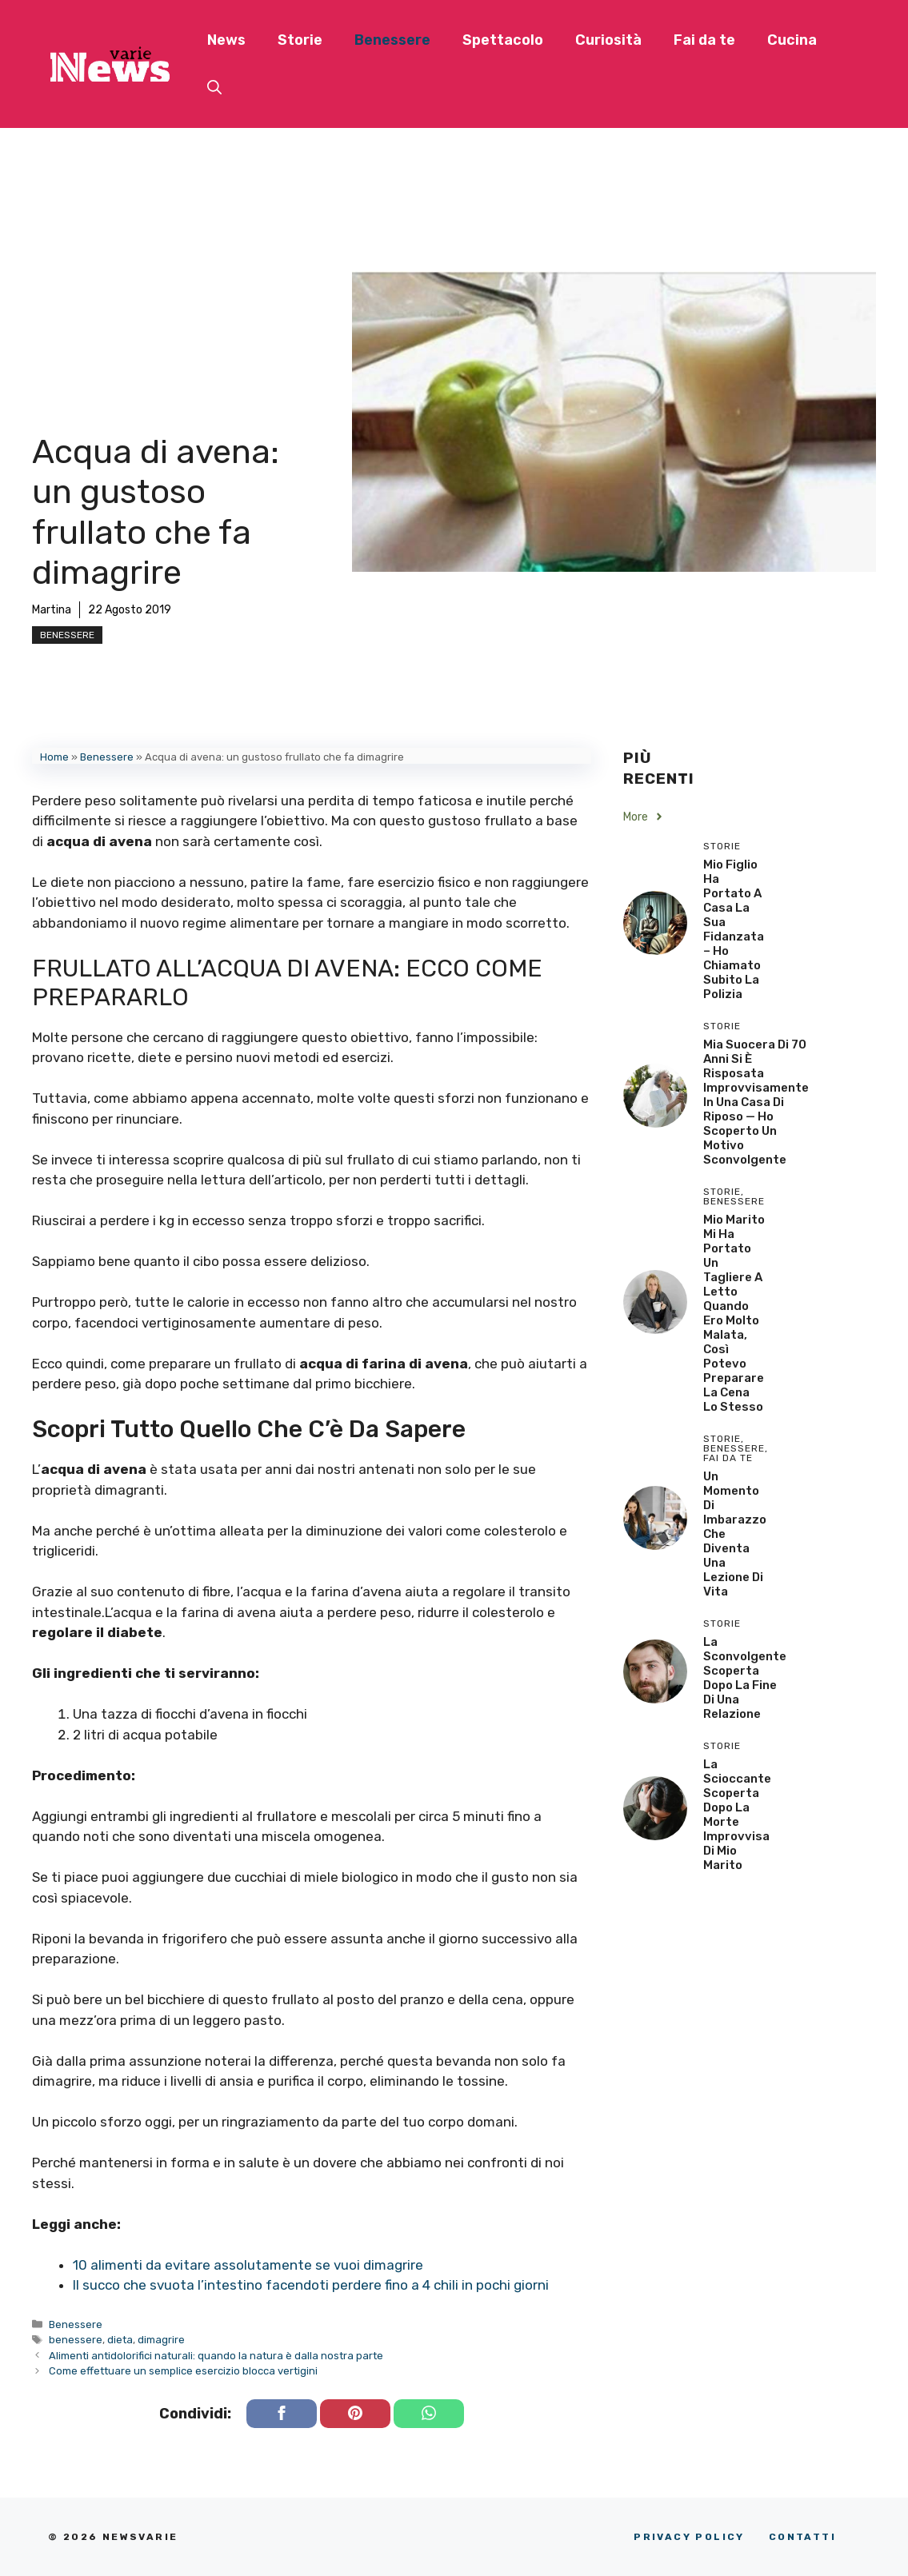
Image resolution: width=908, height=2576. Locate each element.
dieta (120, 2340)
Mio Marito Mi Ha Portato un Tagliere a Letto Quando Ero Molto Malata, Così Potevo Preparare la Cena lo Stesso (734, 1313)
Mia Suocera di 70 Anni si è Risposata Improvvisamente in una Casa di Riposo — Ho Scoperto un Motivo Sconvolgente (756, 1102)
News (226, 40)
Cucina (792, 40)
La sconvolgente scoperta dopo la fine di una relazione (744, 1678)
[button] (214, 88)
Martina (51, 610)
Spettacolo (502, 40)
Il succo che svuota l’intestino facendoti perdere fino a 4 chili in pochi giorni (311, 2285)
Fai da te (704, 40)
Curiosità (608, 40)
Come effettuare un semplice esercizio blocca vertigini (183, 2371)
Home (54, 757)
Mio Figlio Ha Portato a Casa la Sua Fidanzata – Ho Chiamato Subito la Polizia (733, 929)
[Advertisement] (176, 312)
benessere (75, 2340)
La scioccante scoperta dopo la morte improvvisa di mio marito (737, 1814)
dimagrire (161, 2340)
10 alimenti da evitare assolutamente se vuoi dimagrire (248, 2265)
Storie (300, 40)
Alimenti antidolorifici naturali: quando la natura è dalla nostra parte (216, 2356)
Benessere (392, 40)
